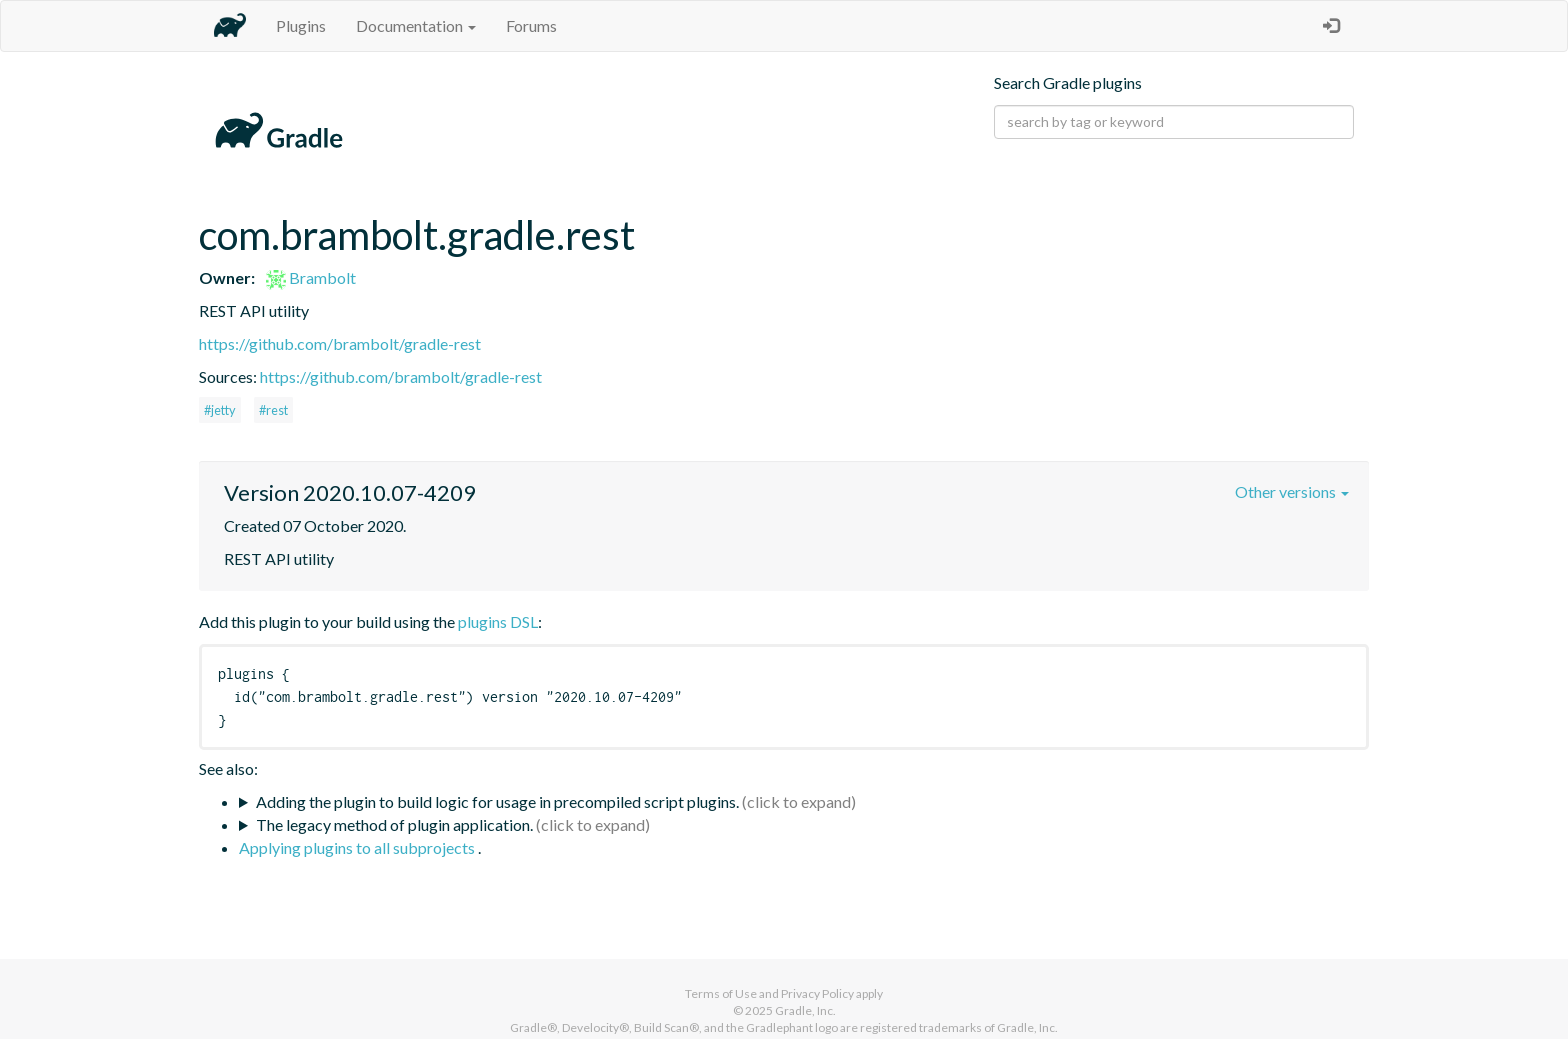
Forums (531, 25)
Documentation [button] (416, 25)
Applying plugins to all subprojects (358, 847)
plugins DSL (498, 621)
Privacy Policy (817, 993)
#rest (273, 410)
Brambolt (311, 277)
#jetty (220, 410)
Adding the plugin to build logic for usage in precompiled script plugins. (497, 801)
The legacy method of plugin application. (394, 824)
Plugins (301, 25)
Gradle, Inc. (805, 1010)
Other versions (1292, 491)
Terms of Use (721, 993)
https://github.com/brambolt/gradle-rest (340, 343)
